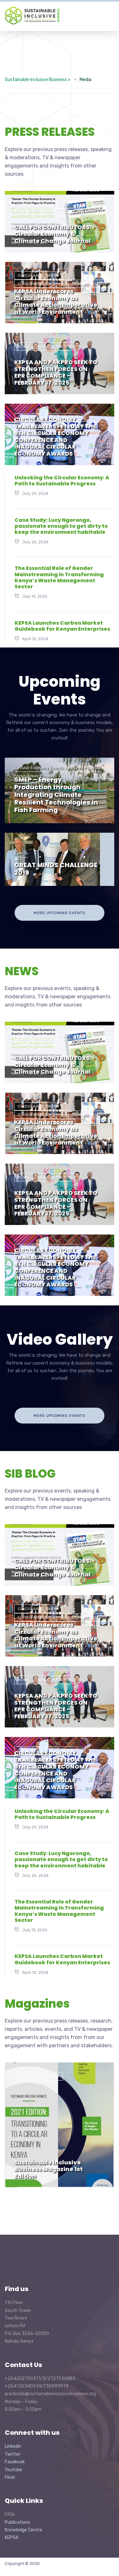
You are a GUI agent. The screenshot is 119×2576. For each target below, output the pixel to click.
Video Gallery (60, 1339)
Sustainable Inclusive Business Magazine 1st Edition (48, 2169)
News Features (79, 204)
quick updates (76, 425)
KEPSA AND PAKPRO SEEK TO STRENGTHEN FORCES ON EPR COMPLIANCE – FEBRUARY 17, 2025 (55, 372)
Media (53, 2076)
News (48, 204)
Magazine (28, 2076)
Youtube (13, 2469)
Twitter (12, 2454)
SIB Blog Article (37, 213)
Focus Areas (26, 775)
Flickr (10, 2477)
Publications (17, 2522)
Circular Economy (39, 275)
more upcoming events (59, 913)
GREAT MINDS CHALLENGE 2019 (55, 869)
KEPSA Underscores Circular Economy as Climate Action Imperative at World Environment (55, 301)
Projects (48, 775)
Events (26, 204)
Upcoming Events (59, 690)
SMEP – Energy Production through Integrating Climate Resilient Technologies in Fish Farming (56, 794)
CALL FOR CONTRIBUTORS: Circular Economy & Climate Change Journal (52, 234)
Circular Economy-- (41, 283)
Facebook (15, 2462)
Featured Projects (83, 767)
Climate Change (90, 283)
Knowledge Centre (23, 2530)
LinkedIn (13, 2446)
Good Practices (36, 417)
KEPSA (11, 2537)
